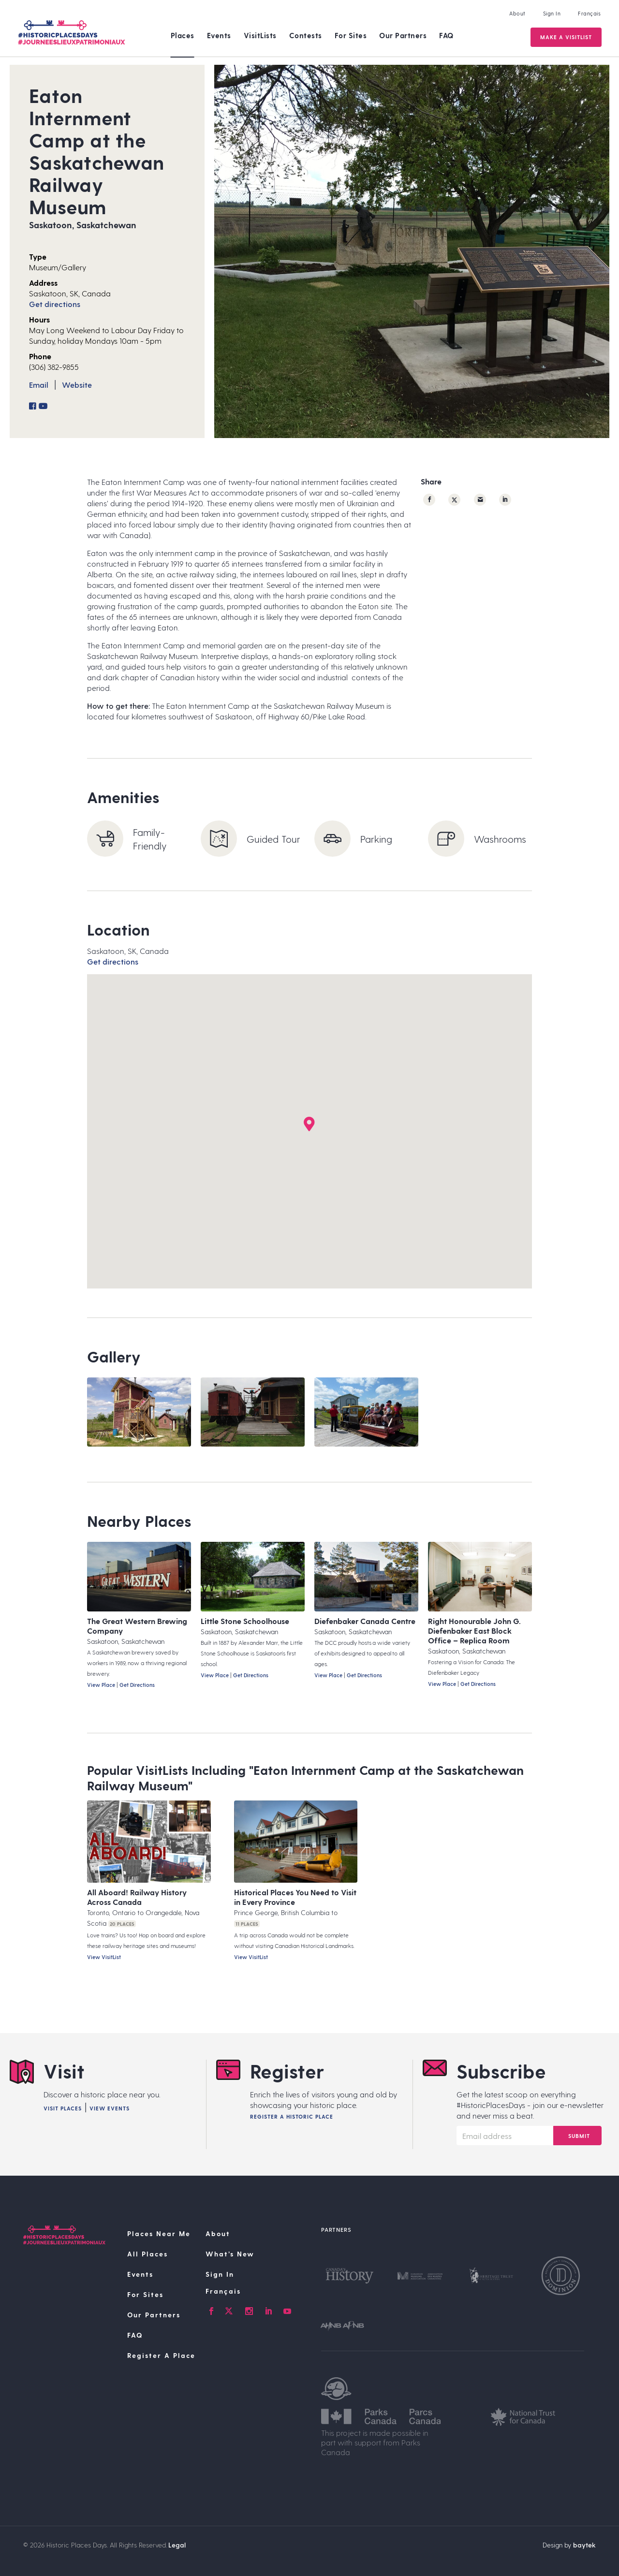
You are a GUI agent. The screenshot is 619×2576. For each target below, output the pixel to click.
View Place (101, 1685)
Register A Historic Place (291, 2116)
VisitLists (260, 35)
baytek (584, 2545)
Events (219, 35)
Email (38, 384)
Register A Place (161, 2355)
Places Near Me (159, 2233)
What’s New (230, 2254)
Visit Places (63, 2108)
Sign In (551, 13)
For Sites (351, 35)
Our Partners (403, 35)
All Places (147, 2254)
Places (182, 35)
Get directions (54, 303)
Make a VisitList (565, 37)
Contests (305, 35)
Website (77, 384)
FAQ (446, 35)
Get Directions (137, 1685)
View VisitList (104, 1957)
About (516, 13)
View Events (109, 2108)
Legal (177, 2545)
